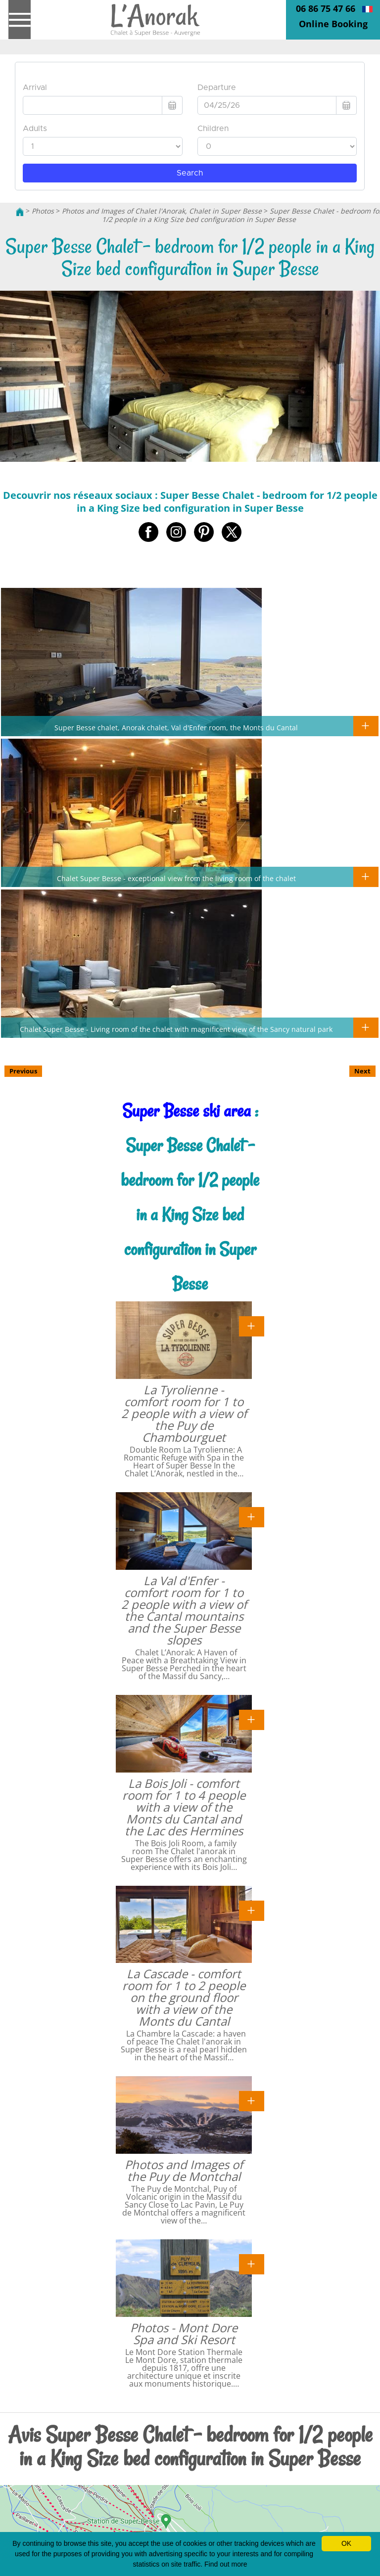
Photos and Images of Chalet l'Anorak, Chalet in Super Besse (162, 211)
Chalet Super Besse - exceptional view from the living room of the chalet (176, 878)
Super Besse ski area (186, 1111)
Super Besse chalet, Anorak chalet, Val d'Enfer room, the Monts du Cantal (176, 727)
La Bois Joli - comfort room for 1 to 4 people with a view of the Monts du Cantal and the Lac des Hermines (183, 1807)
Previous (23, 1070)
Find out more (225, 2564)
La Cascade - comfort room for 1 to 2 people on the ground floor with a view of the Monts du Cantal (183, 1997)
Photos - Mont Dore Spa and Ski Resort (184, 2333)
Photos (43, 211)
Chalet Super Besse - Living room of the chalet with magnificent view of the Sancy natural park (176, 1028)
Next (362, 1070)
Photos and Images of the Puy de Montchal (184, 2170)
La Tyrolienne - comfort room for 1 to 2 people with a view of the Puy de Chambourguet (184, 1413)
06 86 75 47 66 (325, 8)
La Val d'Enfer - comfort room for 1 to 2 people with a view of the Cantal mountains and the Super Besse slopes (184, 1610)
